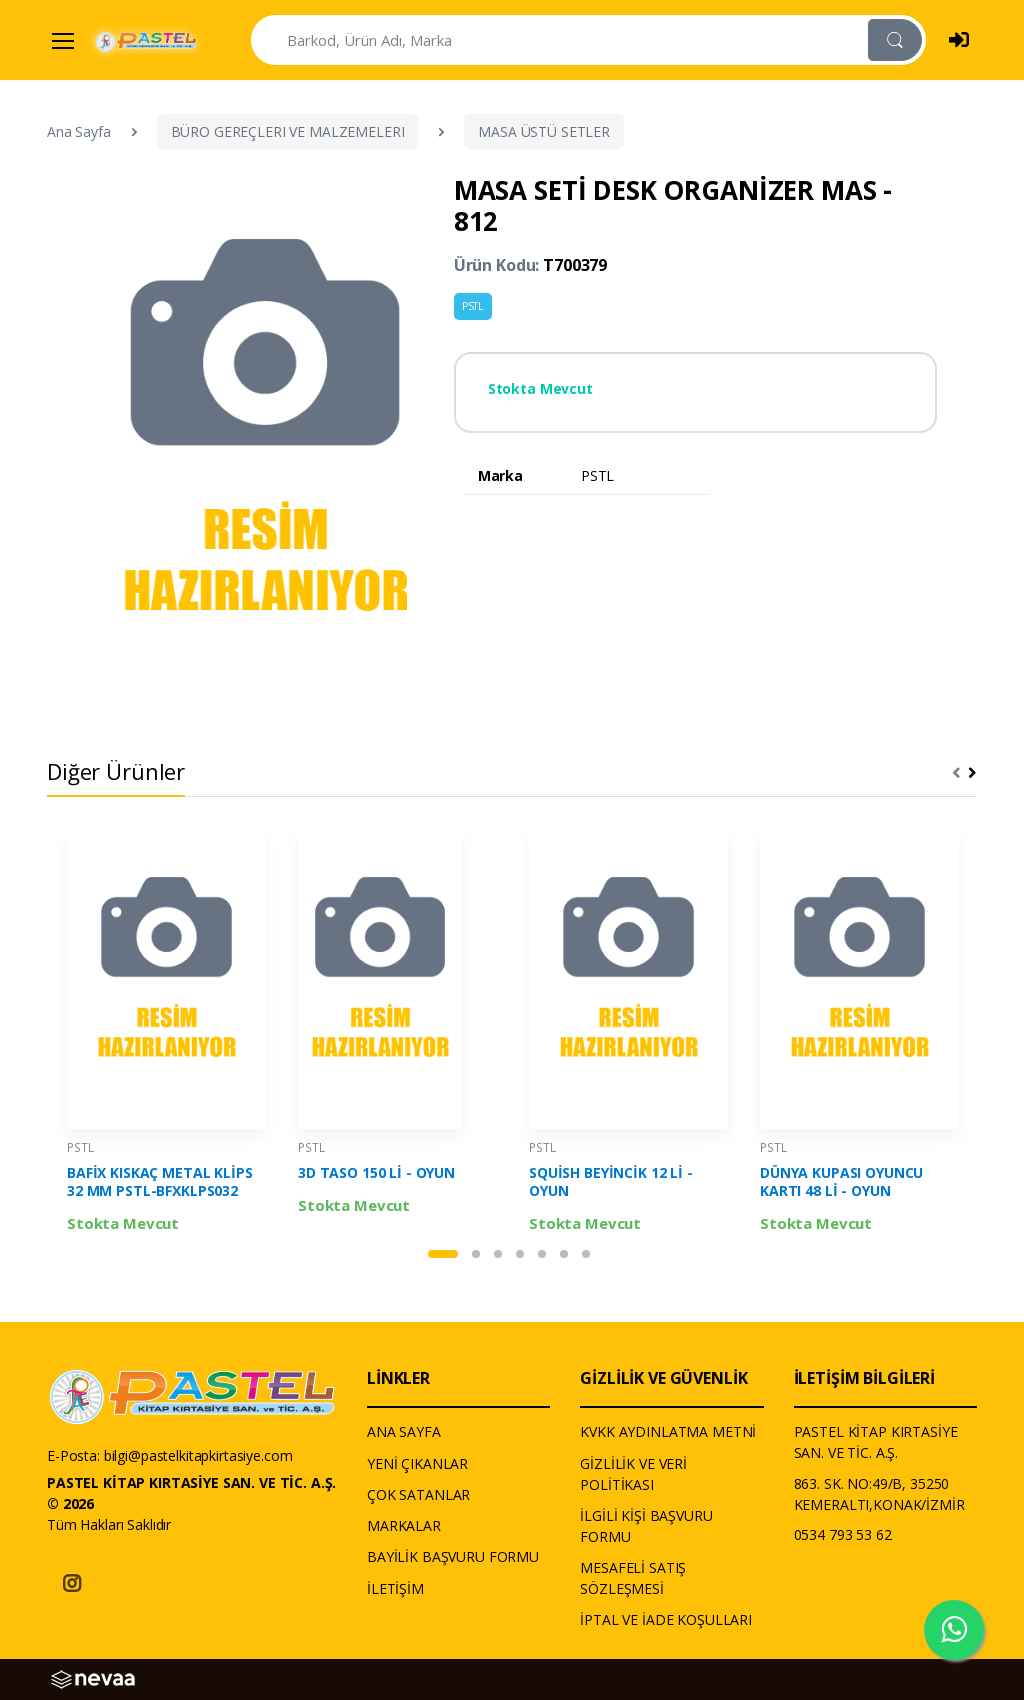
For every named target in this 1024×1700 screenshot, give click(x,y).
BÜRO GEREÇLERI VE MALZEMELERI (288, 131)
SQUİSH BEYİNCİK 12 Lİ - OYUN (611, 1182)
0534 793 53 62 (843, 1534)
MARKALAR (404, 1525)
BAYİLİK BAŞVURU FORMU (453, 1556)
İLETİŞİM (395, 1588)
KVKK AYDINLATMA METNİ (668, 1431)
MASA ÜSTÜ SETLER (544, 131)
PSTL (473, 306)
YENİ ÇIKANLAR (417, 1463)
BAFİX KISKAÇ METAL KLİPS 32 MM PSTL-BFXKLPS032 (160, 1182)
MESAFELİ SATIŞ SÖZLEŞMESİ (633, 1578)
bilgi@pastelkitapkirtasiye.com (198, 1455)
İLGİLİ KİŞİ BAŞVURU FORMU (646, 1526)
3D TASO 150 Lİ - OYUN (376, 1173)
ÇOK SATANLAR (418, 1494)
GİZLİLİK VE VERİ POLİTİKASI (633, 1474)
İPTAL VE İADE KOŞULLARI (666, 1619)
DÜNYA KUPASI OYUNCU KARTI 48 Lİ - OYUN (841, 1182)
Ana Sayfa (79, 131)
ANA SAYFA (404, 1431)
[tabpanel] (166, 1032)
